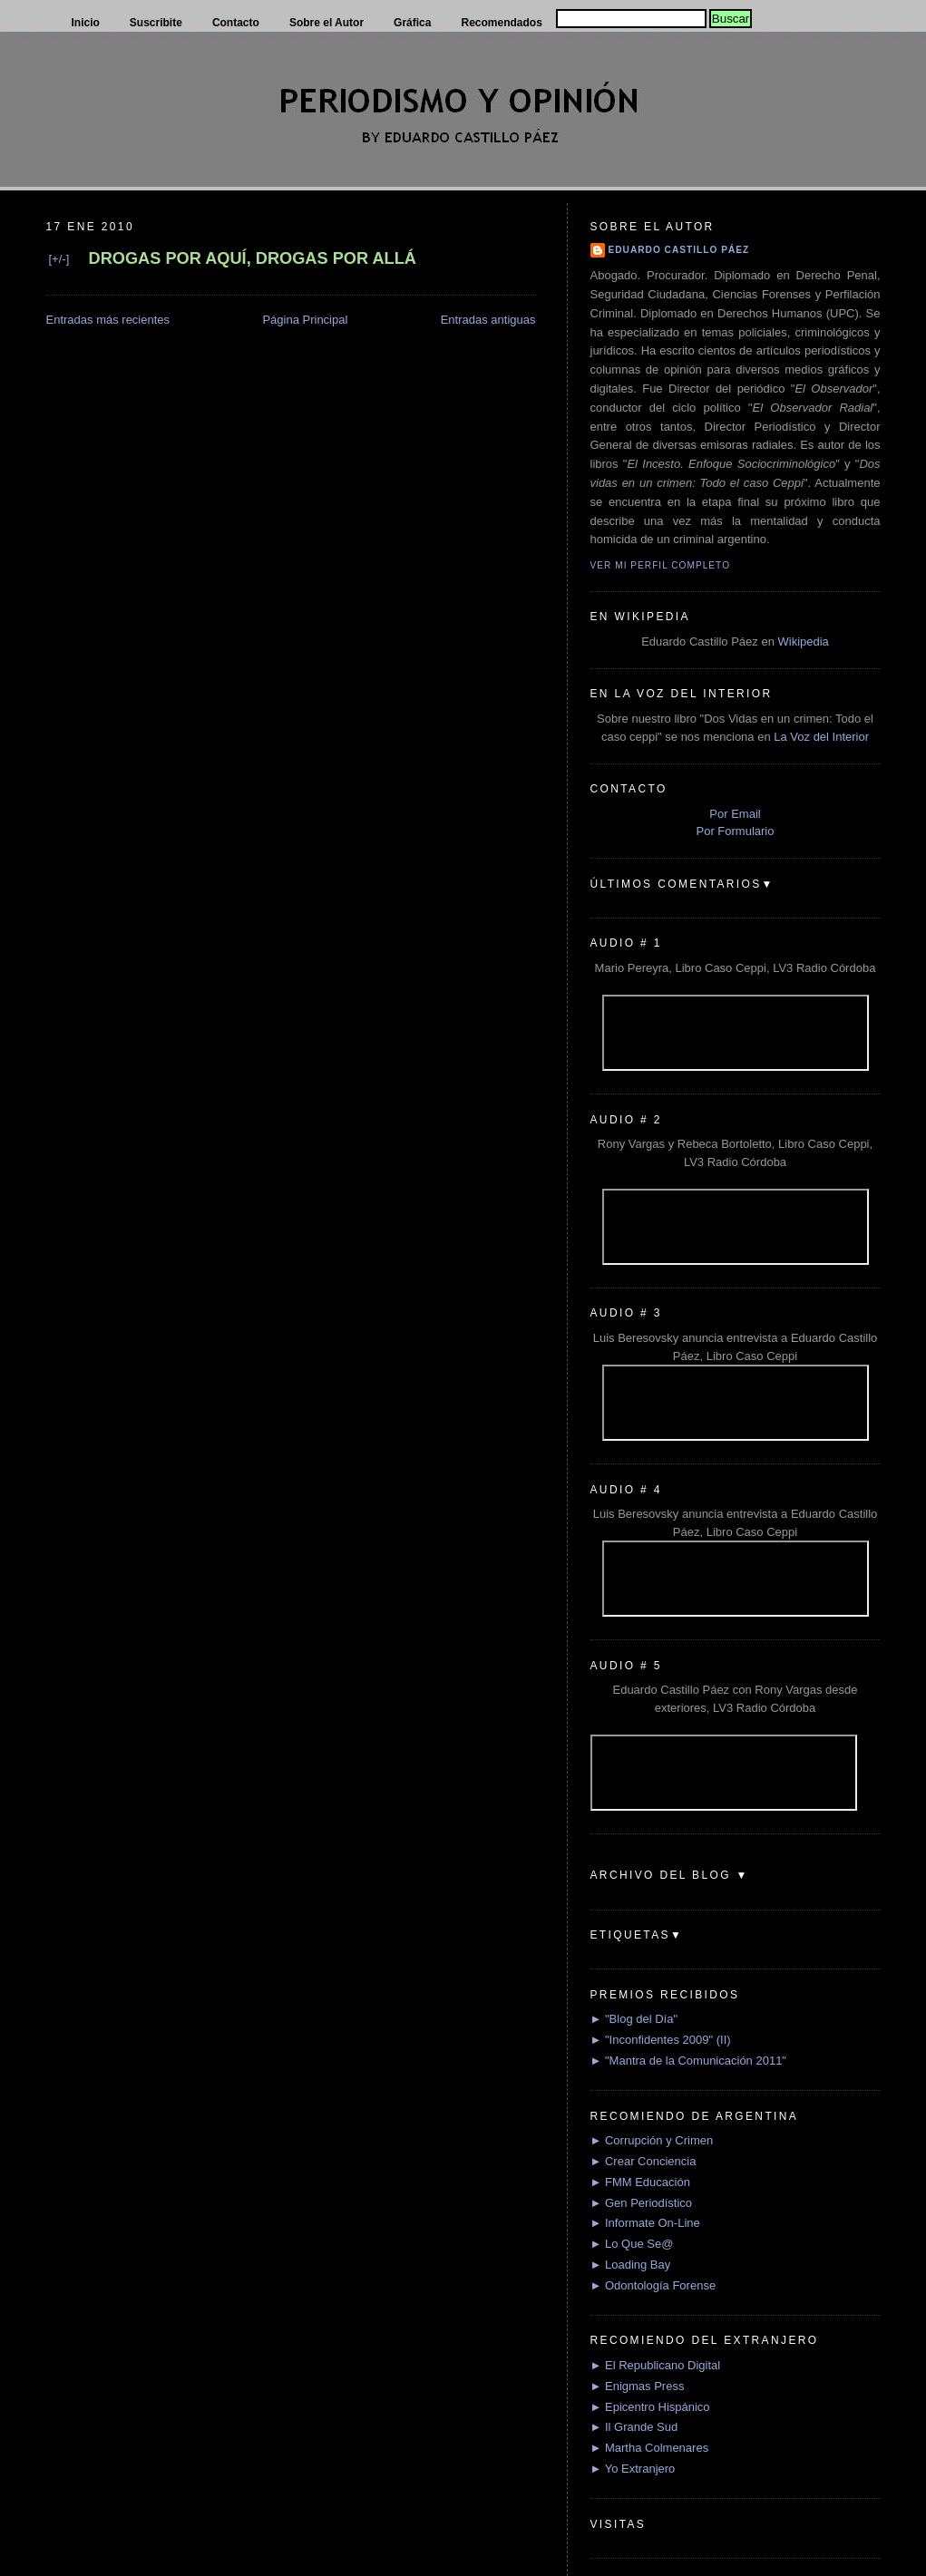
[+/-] (59, 259)
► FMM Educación (640, 2182)
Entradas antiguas (488, 319)
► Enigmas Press (637, 2386)
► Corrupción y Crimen (652, 2140)
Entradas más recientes (108, 319)
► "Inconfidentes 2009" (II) (660, 2039)
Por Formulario (736, 831)
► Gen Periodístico (641, 2203)
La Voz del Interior (821, 737)
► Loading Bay (630, 2264)
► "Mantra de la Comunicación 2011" (688, 2060)
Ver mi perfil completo (660, 565)
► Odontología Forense (653, 2285)
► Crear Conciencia (643, 2161)
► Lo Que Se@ (632, 2243)
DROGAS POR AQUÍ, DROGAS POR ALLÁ (252, 258)
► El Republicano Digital (655, 2365)
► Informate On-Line (645, 2223)
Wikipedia (802, 641)
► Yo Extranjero (633, 2468)
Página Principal (304, 319)
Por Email (734, 814)
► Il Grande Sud (634, 2427)
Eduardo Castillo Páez (679, 250)
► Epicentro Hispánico (650, 2407)
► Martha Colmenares (649, 2447)
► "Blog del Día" (634, 2019)
